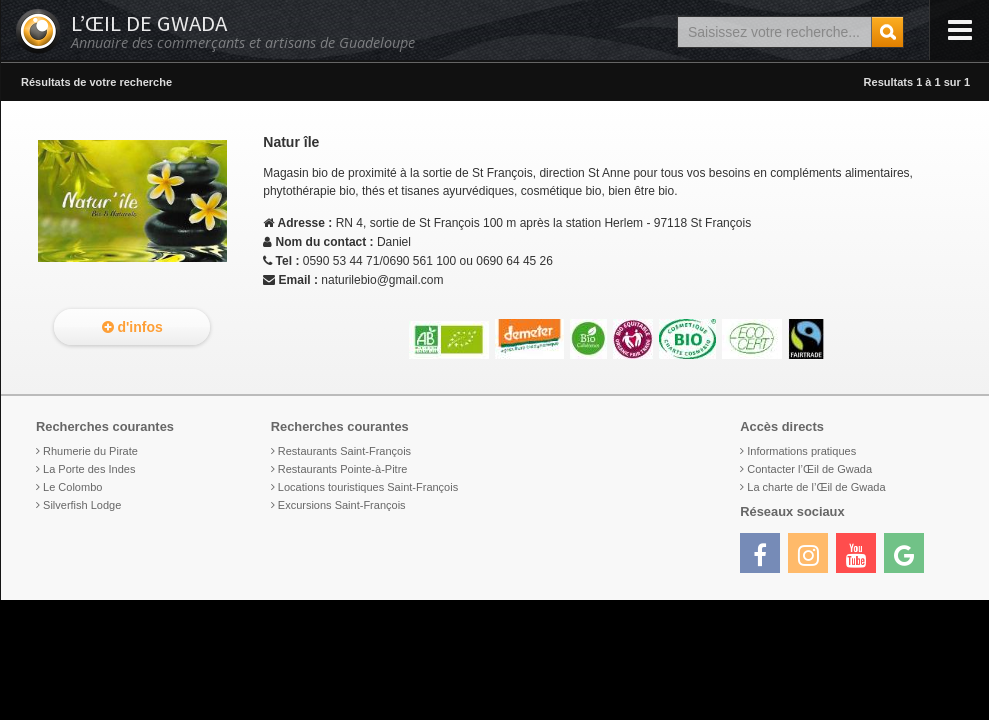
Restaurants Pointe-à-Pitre (343, 469)
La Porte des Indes (89, 469)
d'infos (132, 327)
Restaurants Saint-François (344, 451)
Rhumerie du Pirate (90, 451)
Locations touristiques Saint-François (368, 487)
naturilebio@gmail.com (382, 280)
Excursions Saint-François (342, 505)
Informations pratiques (801, 451)
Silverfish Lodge (82, 505)
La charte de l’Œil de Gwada (816, 487)
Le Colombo (72, 487)
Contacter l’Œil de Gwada (809, 469)
